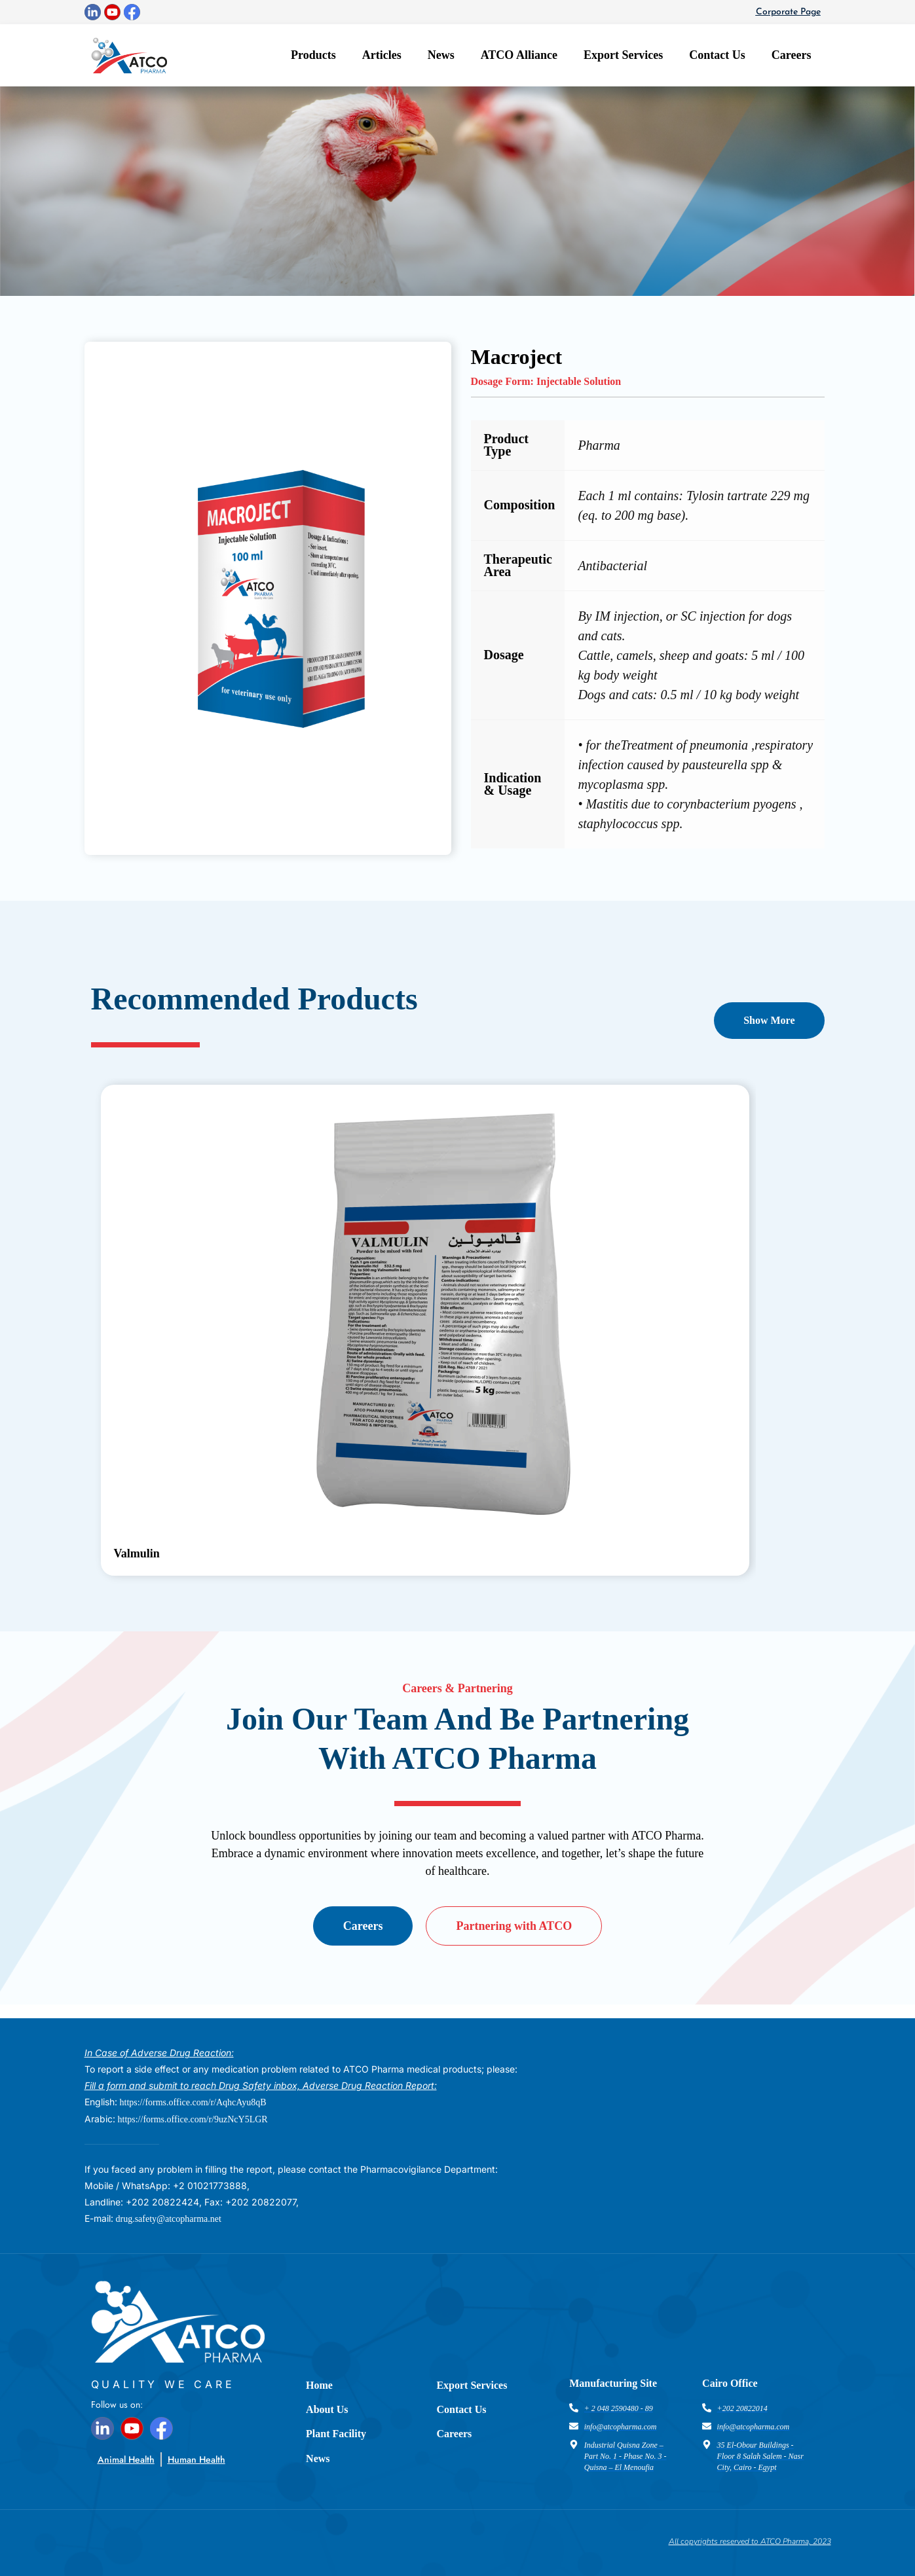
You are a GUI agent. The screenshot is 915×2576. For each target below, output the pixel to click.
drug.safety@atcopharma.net (168, 2219)
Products (313, 55)
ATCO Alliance (519, 55)
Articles (381, 55)
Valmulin (137, 1553)
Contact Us (717, 55)
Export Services (623, 55)
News (441, 55)
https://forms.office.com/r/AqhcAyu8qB (193, 2102)
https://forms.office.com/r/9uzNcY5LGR (193, 2119)
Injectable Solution (578, 381)
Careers (792, 55)
